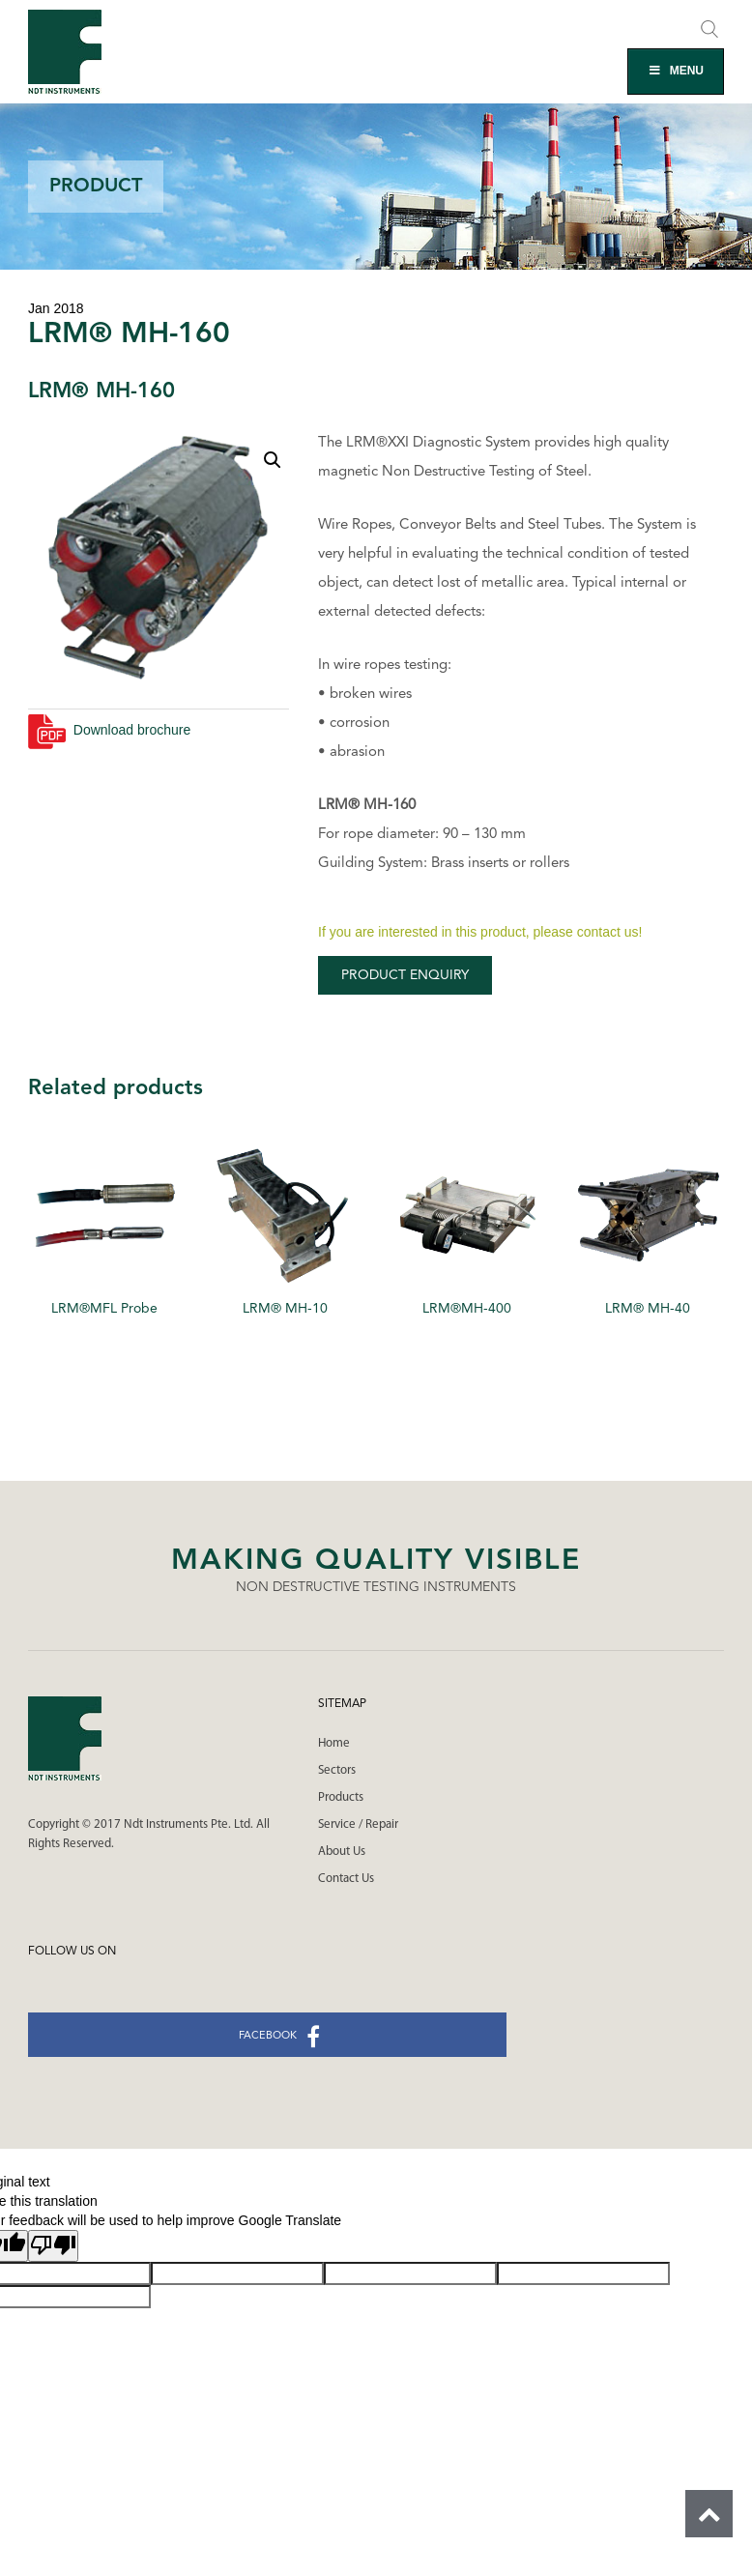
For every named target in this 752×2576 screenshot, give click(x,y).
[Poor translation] (53, 2246)
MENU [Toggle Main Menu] (676, 70)
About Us (341, 1851)
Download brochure (109, 730)
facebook (279, 2036)
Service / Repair (358, 1824)
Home (334, 1743)
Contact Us (346, 1878)
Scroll (709, 2513)
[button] (272, 460)
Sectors (337, 1770)
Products (340, 1797)
